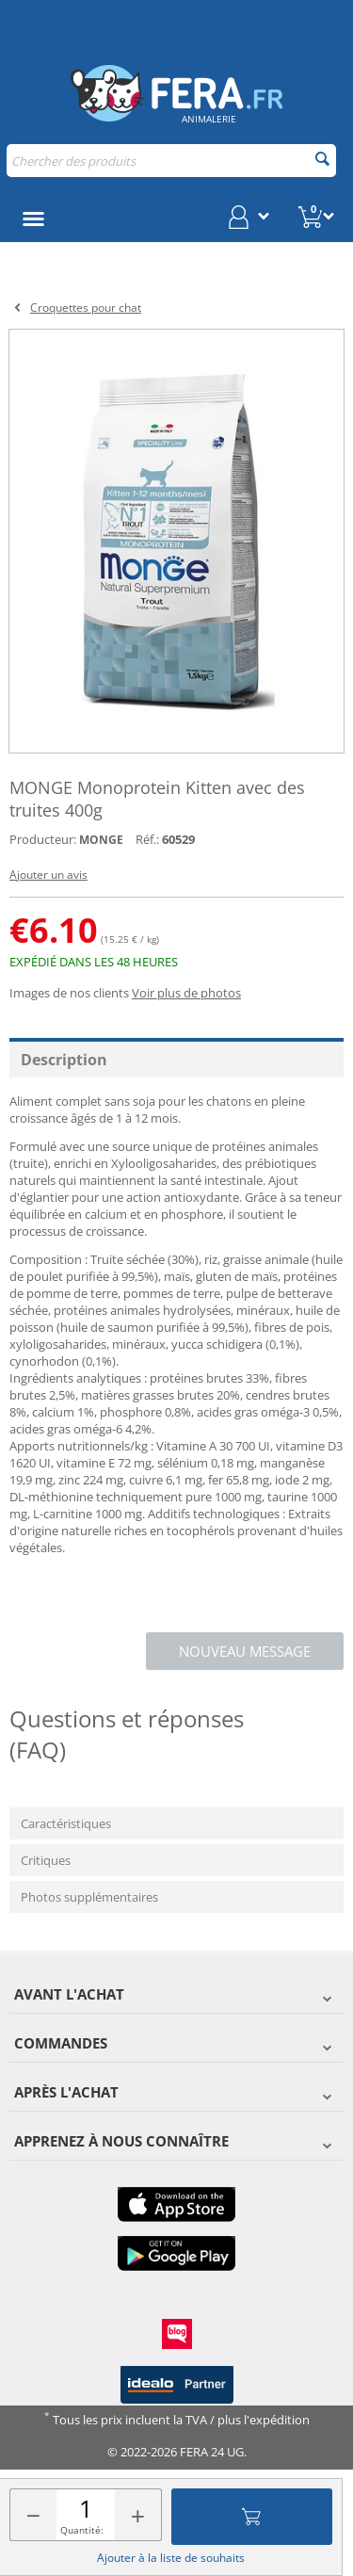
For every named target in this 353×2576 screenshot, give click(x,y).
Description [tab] (64, 1059)
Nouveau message (245, 1651)
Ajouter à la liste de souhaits (171, 2558)
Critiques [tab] (46, 1860)
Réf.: (147, 839)
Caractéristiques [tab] (66, 1823)
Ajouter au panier (251, 2517)
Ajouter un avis (48, 875)
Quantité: (82, 2529)
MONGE (101, 840)
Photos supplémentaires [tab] (89, 1896)
